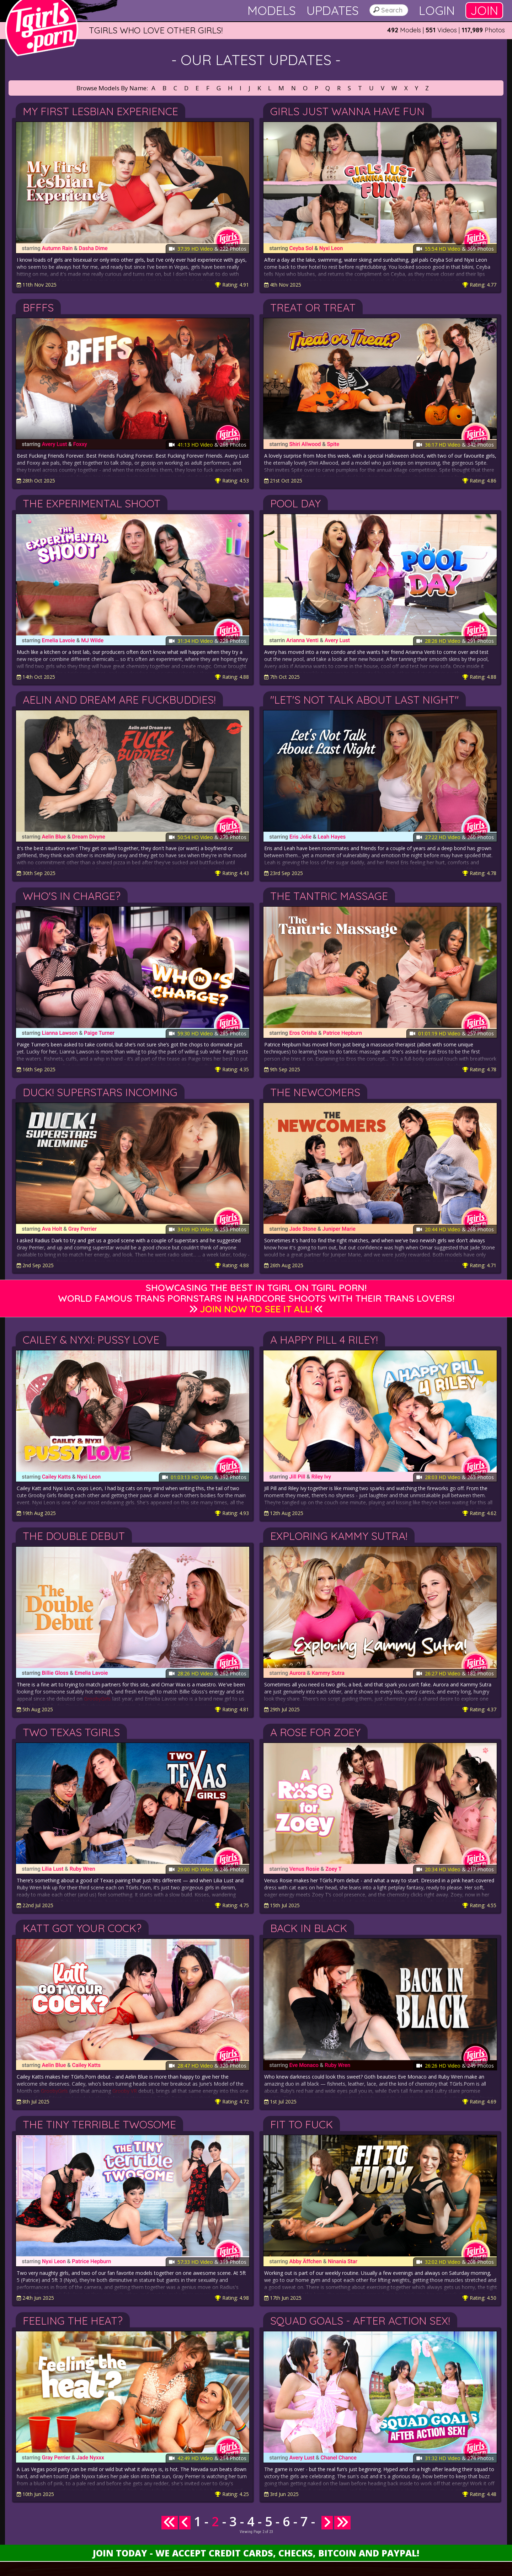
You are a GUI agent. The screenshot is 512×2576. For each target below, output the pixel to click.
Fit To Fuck (301, 2124)
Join (484, 10)
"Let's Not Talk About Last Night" (364, 699)
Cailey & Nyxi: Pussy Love (91, 1339)
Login (437, 10)
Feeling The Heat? (73, 2320)
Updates (332, 10)
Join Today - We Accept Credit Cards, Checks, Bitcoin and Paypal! (256, 2553)
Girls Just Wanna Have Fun (347, 111)
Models (271, 10)
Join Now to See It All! (256, 1309)
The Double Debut (74, 1536)
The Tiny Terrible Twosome (99, 2124)
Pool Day (295, 503)
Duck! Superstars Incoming (100, 1092)
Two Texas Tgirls (71, 1732)
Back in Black (308, 1928)
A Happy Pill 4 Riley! (324, 1339)
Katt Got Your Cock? (82, 1928)
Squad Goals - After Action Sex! (360, 2320)
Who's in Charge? (72, 896)
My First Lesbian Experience (100, 111)
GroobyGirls (97, 1698)
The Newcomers (315, 1092)
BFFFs (38, 307)
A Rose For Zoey (315, 1732)
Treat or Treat (313, 307)
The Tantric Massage (329, 896)
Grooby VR (124, 2090)
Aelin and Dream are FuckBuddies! (119, 699)
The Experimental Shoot (91, 503)
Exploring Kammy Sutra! (338, 1536)
